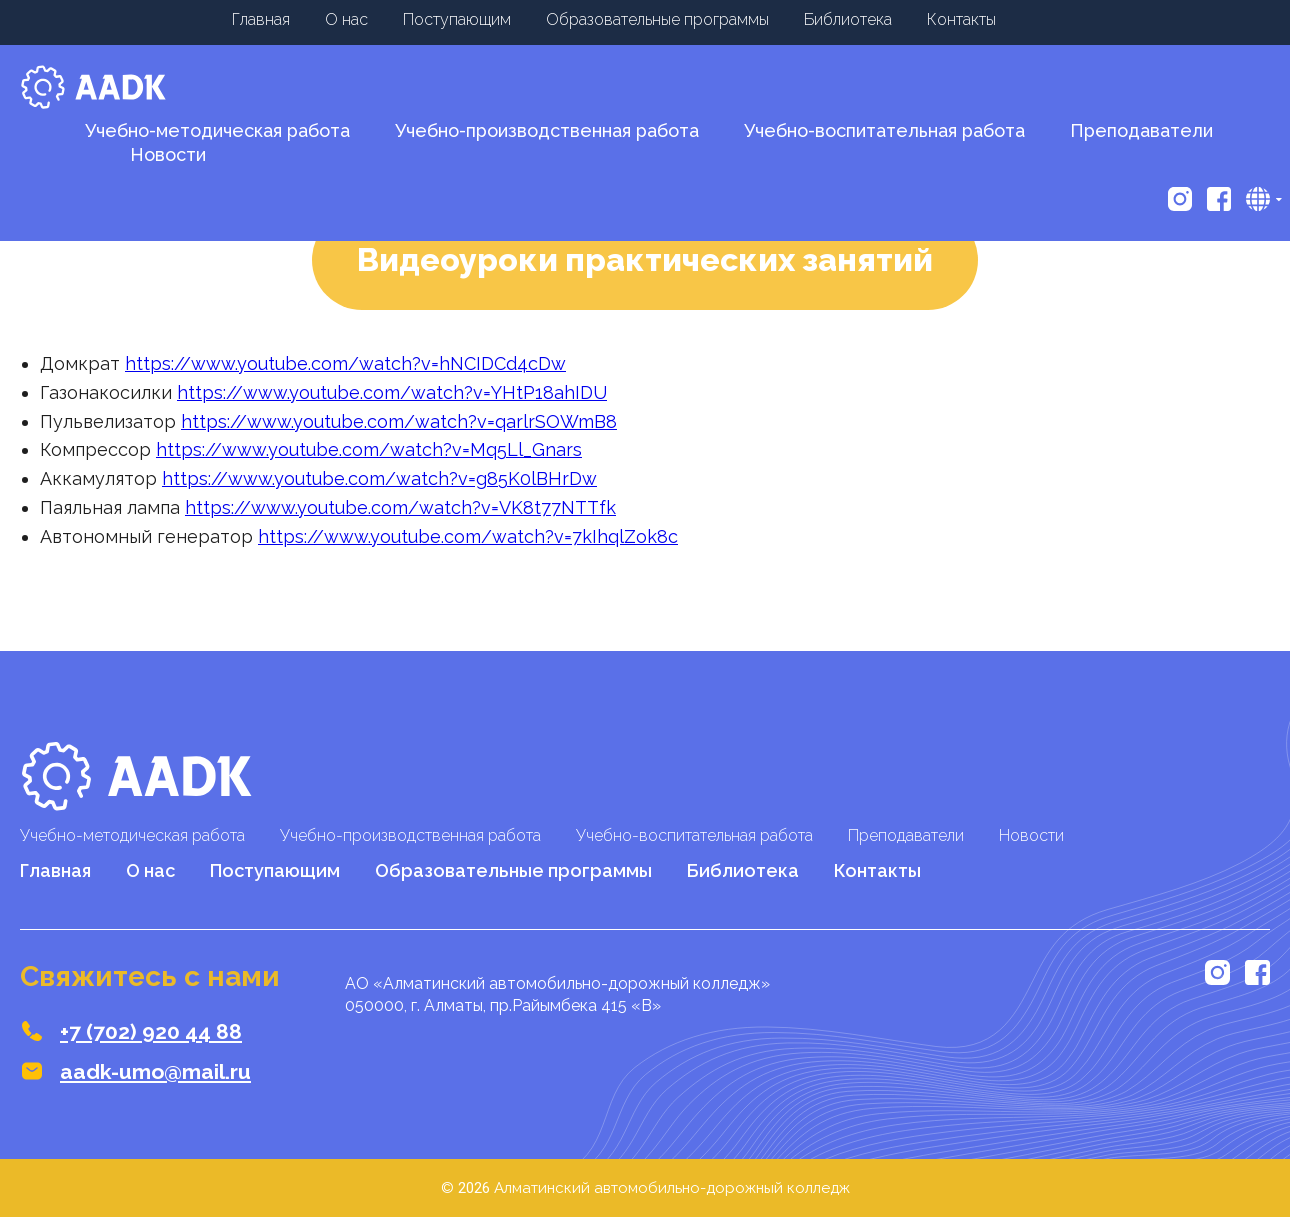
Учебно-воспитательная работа (884, 130)
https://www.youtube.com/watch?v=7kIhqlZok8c (468, 536)
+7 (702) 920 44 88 (151, 1031)
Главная (261, 19)
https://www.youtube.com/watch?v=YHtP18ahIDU (392, 392)
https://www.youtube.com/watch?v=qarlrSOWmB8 (399, 421)
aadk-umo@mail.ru (155, 1071)
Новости (1031, 835)
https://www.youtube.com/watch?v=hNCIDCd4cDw (345, 363)
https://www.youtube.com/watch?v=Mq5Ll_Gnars (369, 449)
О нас (346, 19)
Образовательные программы (657, 19)
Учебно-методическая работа (217, 130)
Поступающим (457, 19)
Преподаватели (1141, 130)
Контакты (961, 19)
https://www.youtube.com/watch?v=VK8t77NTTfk (400, 507)
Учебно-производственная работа (547, 130)
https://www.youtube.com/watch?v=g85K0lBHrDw (379, 478)
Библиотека (848, 19)
